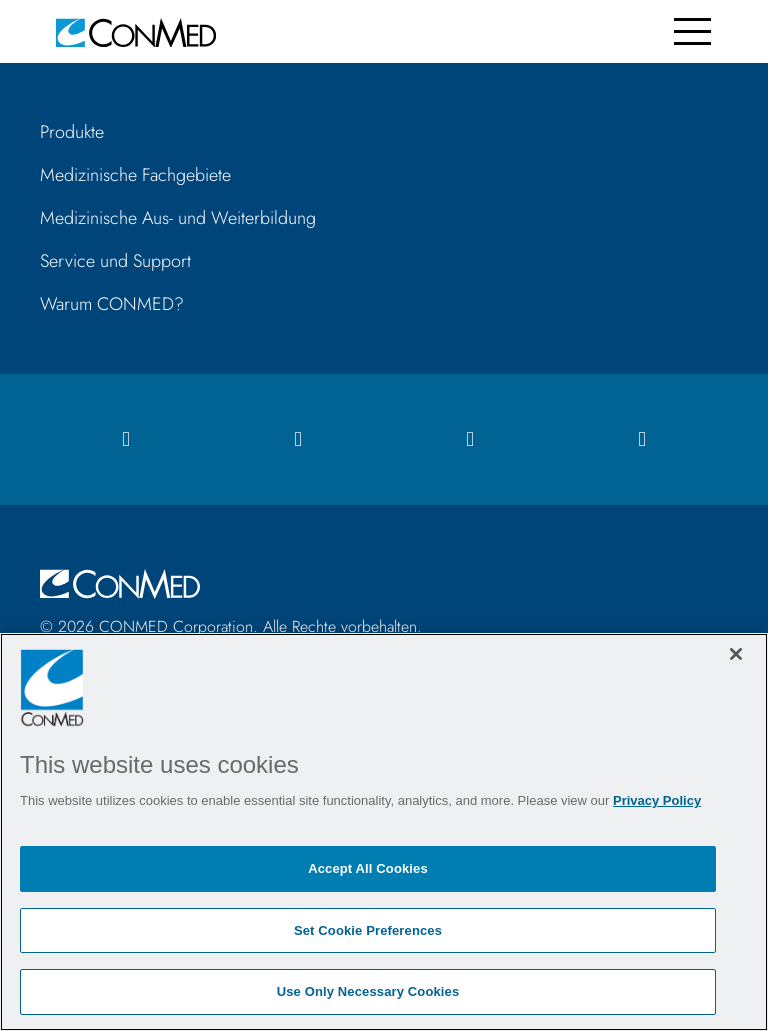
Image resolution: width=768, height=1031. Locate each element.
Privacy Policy (657, 800)
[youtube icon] (642, 439)
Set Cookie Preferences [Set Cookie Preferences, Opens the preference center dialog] (368, 930)
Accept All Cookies (368, 868)
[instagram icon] (298, 439)
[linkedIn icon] (470, 439)
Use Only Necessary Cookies (368, 991)
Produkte (72, 132)
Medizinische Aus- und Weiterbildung (178, 218)
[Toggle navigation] (692, 31)
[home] (136, 31)
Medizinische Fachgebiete (135, 175)
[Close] (736, 654)
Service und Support (115, 261)
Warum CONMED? (112, 304)
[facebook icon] (126, 439)
